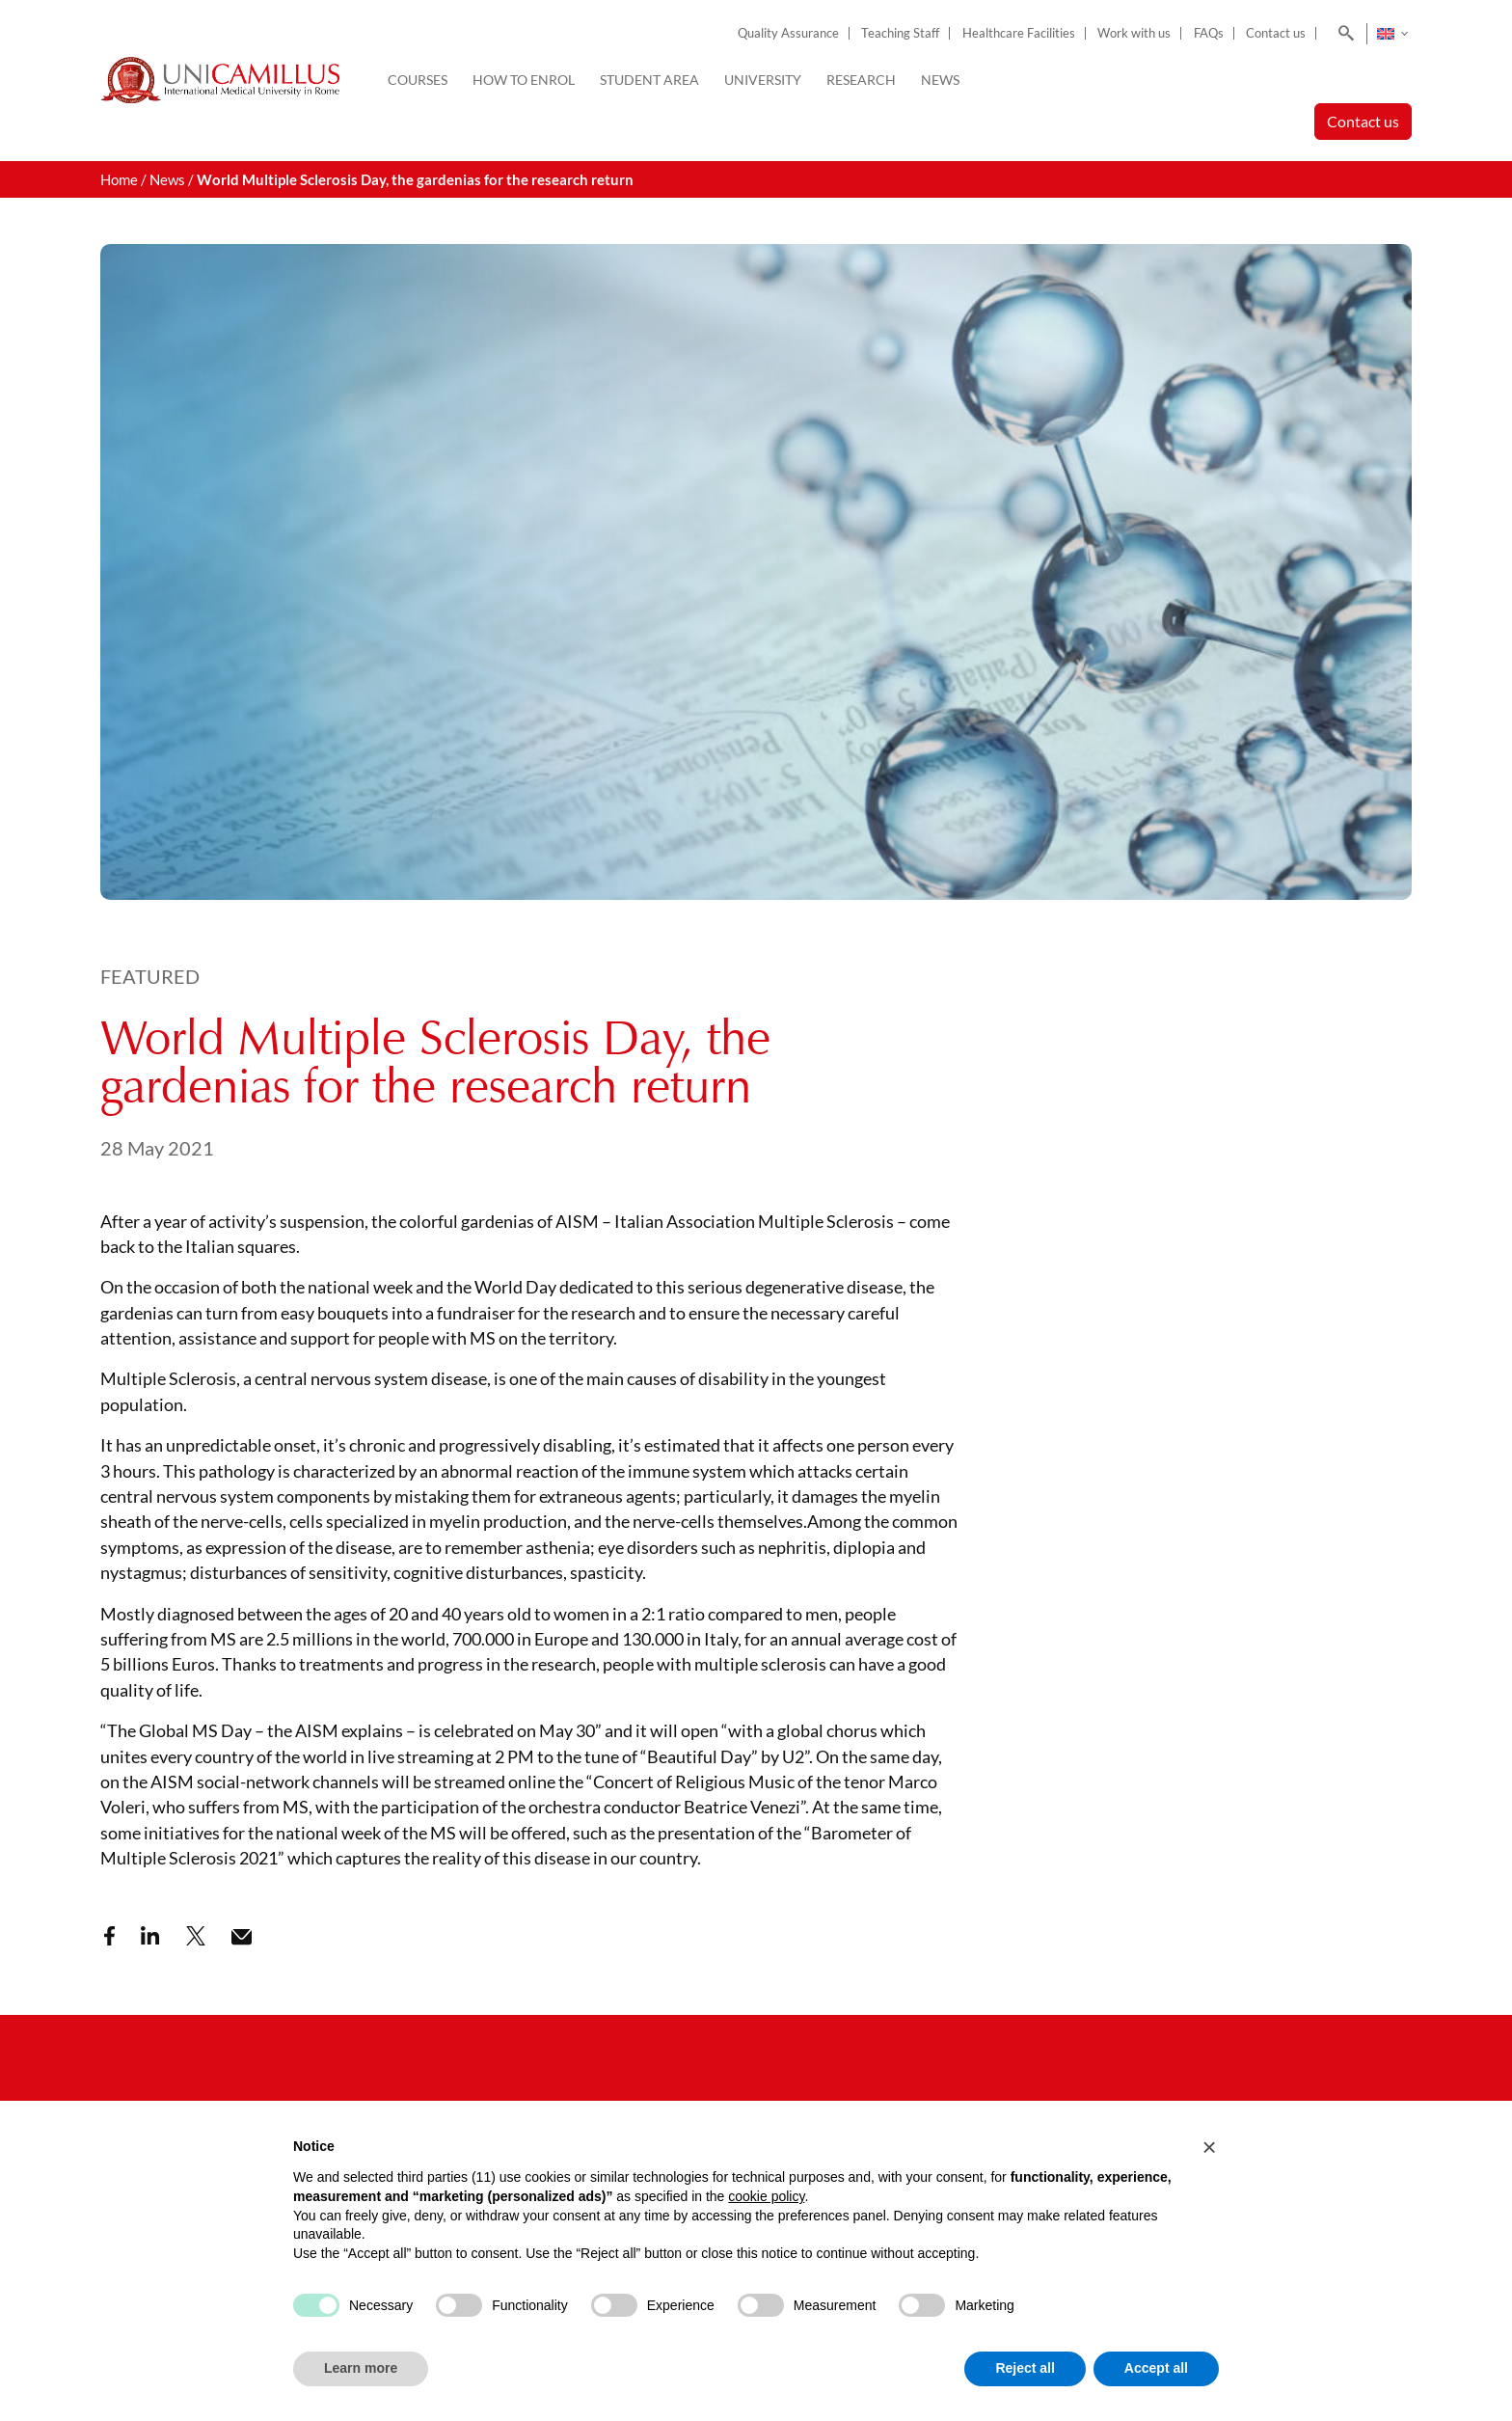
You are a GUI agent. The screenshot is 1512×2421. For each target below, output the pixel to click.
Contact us (1276, 33)
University (762, 79)
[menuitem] (1392, 33)
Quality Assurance (788, 33)
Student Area (649, 79)
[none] (1392, 33)
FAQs (1209, 33)
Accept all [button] (1156, 2368)
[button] (1209, 2147)
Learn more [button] (360, 2368)
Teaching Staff (900, 33)
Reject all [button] (1024, 2368)
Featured (150, 976)
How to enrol (523, 79)
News (940, 79)
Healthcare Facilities (1018, 33)
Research (861, 79)
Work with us (1134, 33)
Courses (417, 79)
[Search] (1343, 33)
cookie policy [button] (766, 2196)
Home (119, 179)
